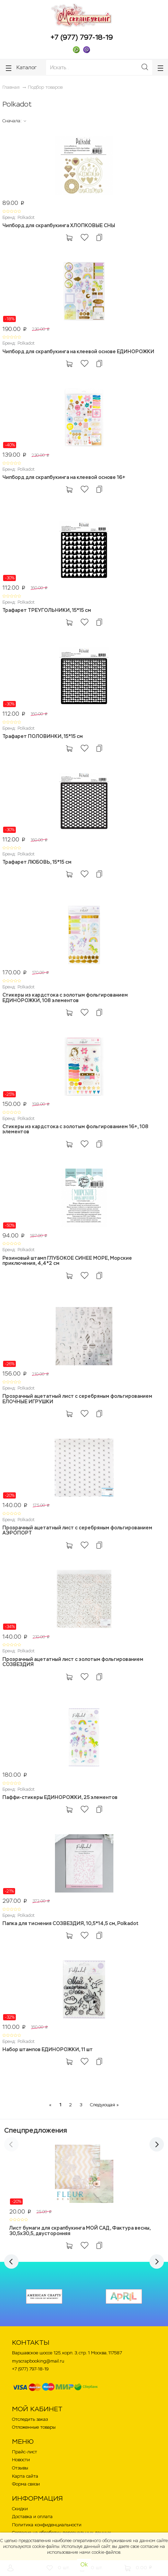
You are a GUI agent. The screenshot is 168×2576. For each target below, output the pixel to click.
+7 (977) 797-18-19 (82, 37)
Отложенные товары (34, 2427)
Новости (21, 2460)
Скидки (20, 2509)
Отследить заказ (30, 2419)
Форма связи (26, 2484)
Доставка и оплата (32, 2516)
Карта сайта (25, 2476)
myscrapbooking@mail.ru (38, 2361)
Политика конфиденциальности (46, 2525)
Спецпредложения (35, 2130)
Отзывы (20, 2468)
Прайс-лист (24, 2452)
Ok (84, 2564)
